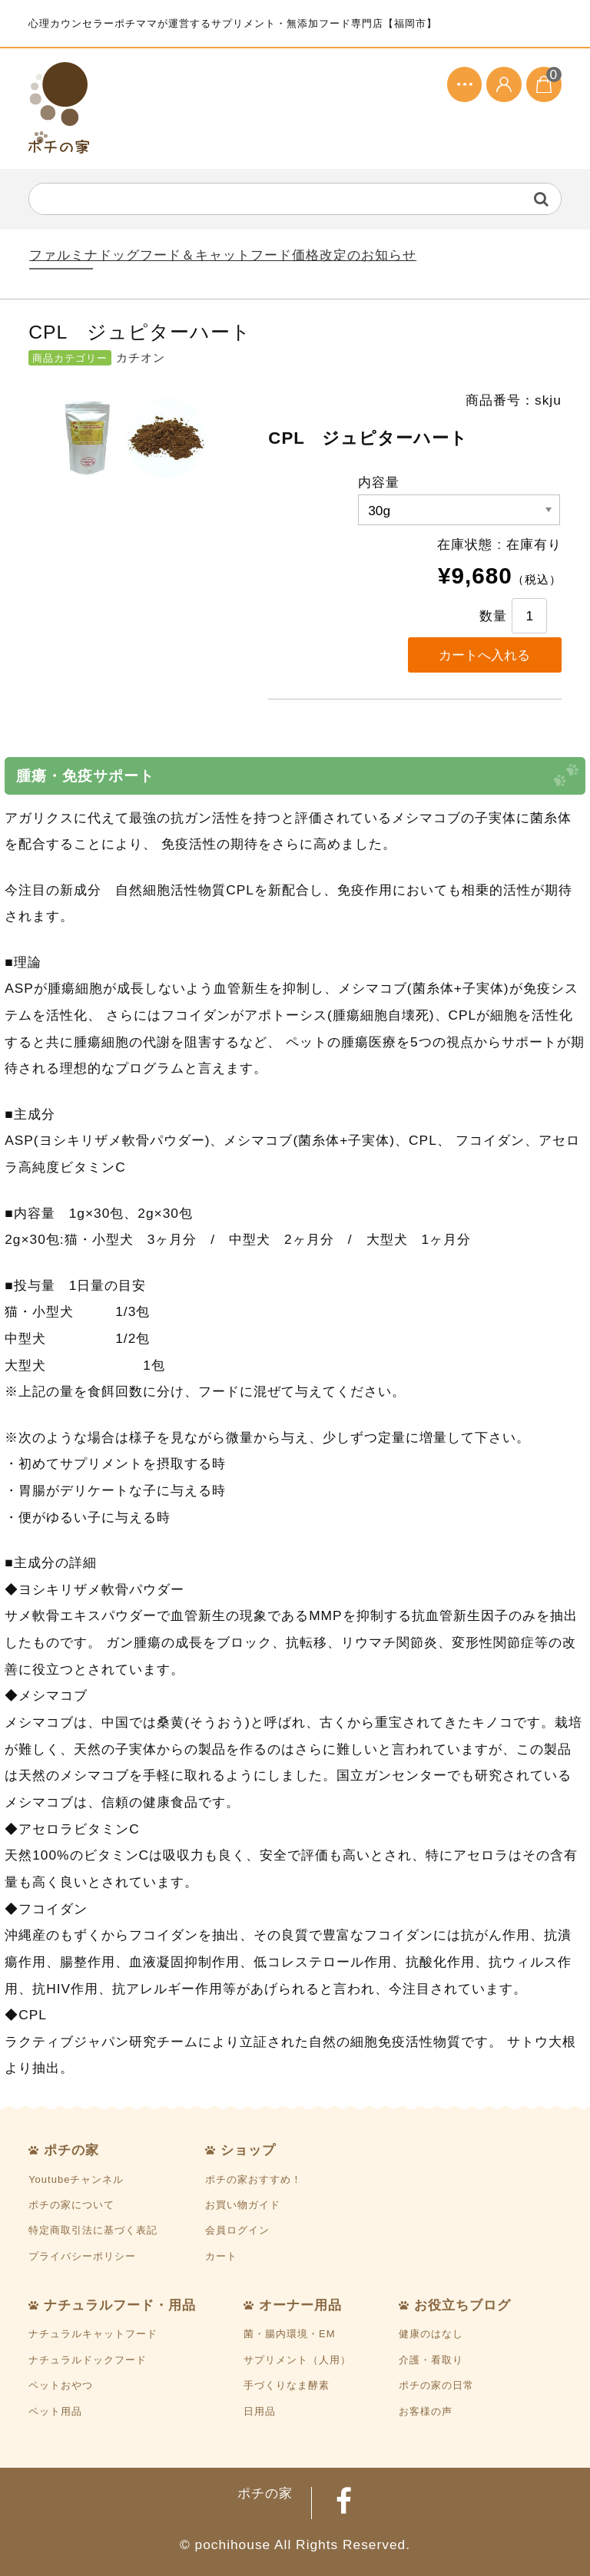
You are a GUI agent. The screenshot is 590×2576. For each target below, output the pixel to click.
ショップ (248, 2150)
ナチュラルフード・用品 (120, 2305)
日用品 (260, 2411)
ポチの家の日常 (436, 2385)
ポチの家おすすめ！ (253, 2179)
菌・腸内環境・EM (290, 2334)
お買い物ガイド (242, 2205)
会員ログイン (237, 2230)
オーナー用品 (300, 2305)
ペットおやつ (60, 2385)
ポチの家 (71, 2150)
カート (221, 2256)
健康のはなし (431, 2334)
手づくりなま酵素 (287, 2385)
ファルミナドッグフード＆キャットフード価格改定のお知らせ (222, 255)
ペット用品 (55, 2411)
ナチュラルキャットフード (92, 2334)
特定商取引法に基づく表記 (92, 2230)
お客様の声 (425, 2411)
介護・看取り (431, 2360)
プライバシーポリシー (82, 2256)
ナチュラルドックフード (87, 2360)
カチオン (140, 358)
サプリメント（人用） (297, 2360)
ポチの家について (71, 2205)
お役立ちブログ (462, 2305)
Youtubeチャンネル (76, 2179)
